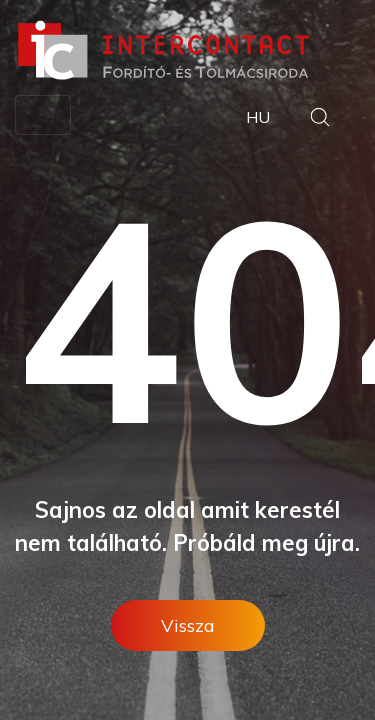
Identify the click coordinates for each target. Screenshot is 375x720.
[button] (320, 119)
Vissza (188, 625)
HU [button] (258, 117)
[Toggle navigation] (43, 115)
